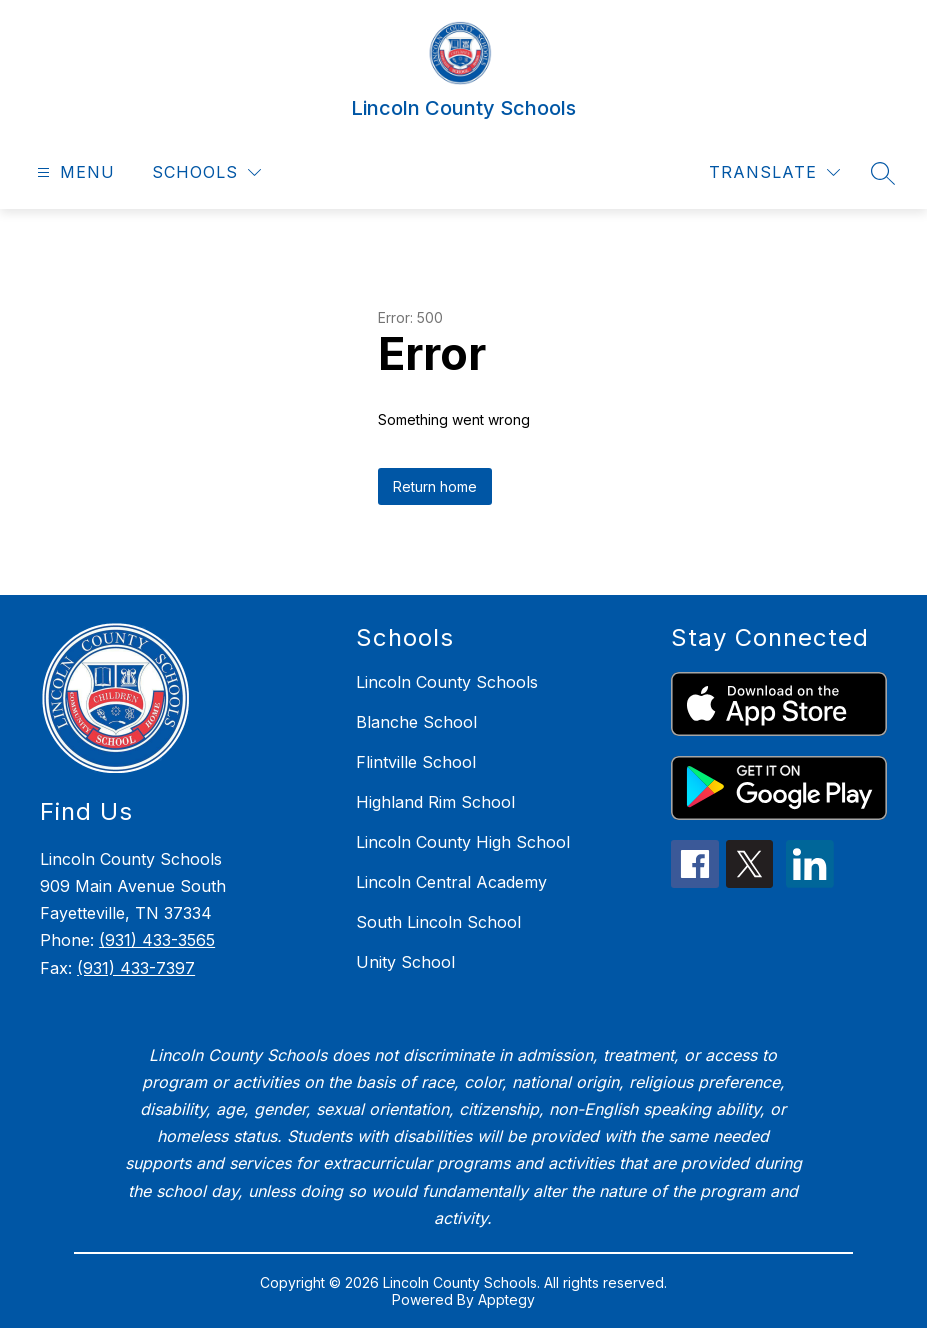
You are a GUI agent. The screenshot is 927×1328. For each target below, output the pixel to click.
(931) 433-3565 (157, 940)
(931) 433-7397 (136, 968)
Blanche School (416, 722)
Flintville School (416, 762)
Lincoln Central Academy (451, 882)
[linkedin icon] (810, 882)
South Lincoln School (438, 922)
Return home (435, 486)
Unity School (405, 962)
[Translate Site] (774, 172)
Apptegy (506, 1299)
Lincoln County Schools (447, 682)
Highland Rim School (435, 802)
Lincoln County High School (463, 842)
